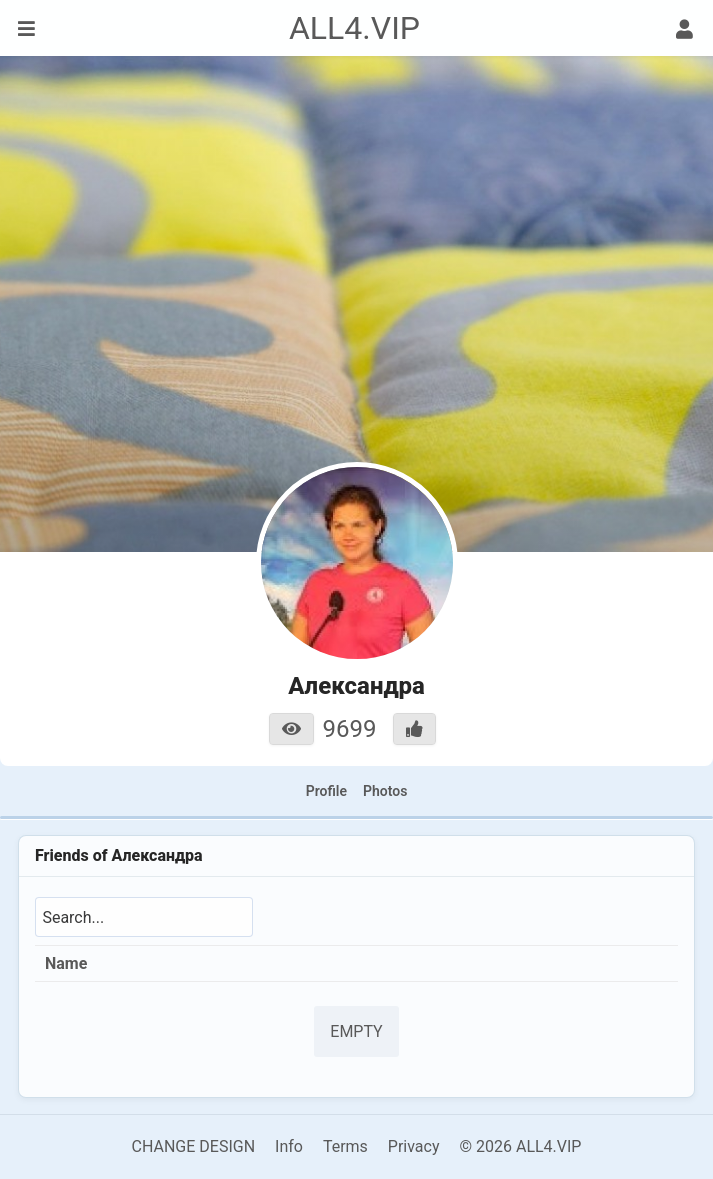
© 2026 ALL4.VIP (520, 1146)
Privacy (414, 1146)
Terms (345, 1146)
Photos (385, 791)
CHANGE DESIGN (194, 1146)
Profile (326, 791)
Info (289, 1146)
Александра (156, 855)
